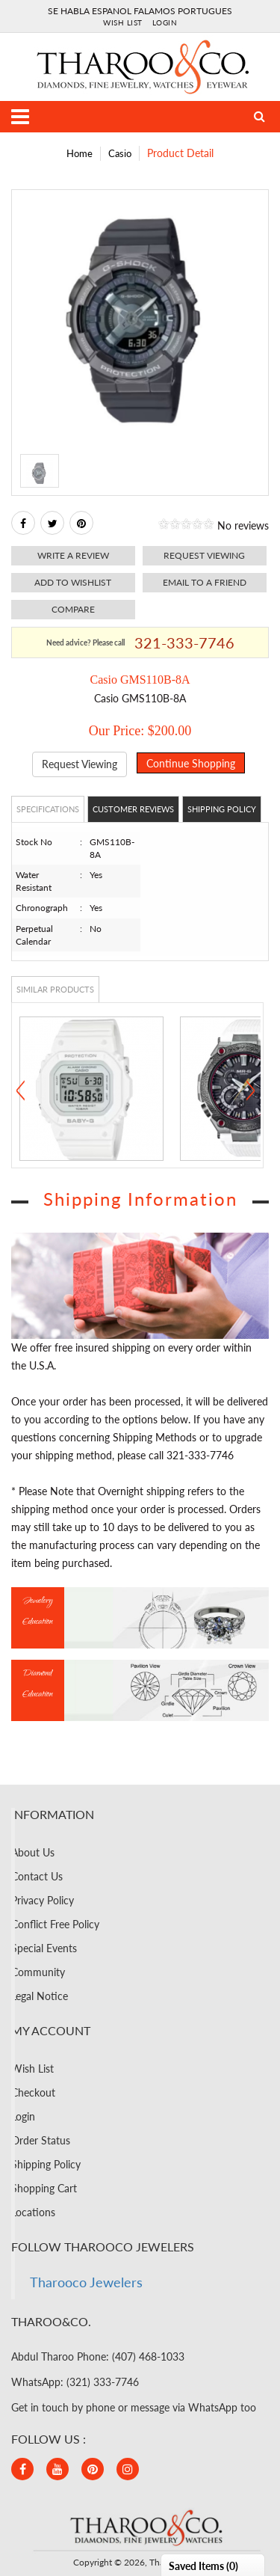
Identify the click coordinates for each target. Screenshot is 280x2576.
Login (165, 22)
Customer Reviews (133, 809)
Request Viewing (79, 764)
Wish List (123, 22)
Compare (73, 609)
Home (79, 153)
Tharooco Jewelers (86, 2282)
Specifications (47, 809)
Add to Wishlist (72, 582)
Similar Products (55, 989)
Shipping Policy (221, 809)
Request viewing (204, 555)
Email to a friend (204, 582)
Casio (119, 153)
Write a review (73, 555)
